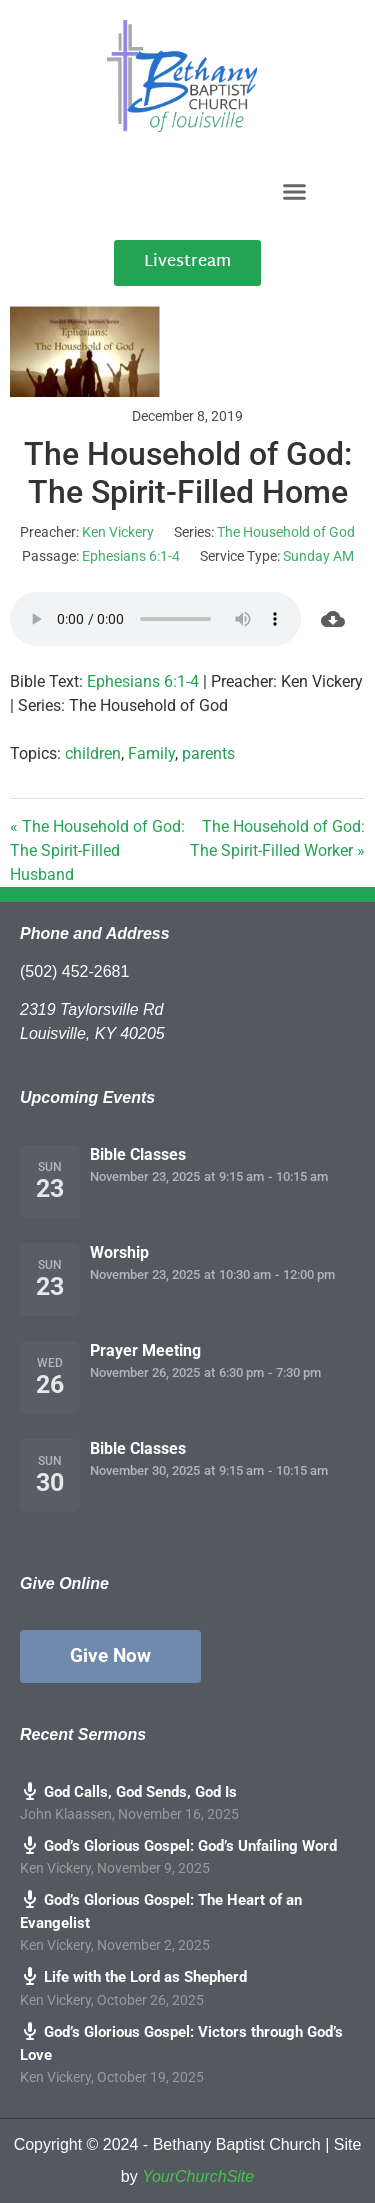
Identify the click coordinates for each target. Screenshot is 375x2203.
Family (151, 753)
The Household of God (286, 532)
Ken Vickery (118, 532)
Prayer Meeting (145, 1350)
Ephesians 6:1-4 (131, 556)
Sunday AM (318, 556)
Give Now (110, 1655)
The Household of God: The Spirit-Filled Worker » (277, 838)
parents (208, 753)
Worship (119, 1252)
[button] (294, 191)
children (93, 753)
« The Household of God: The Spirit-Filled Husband (97, 850)
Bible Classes (138, 1154)
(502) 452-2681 (74, 971)
